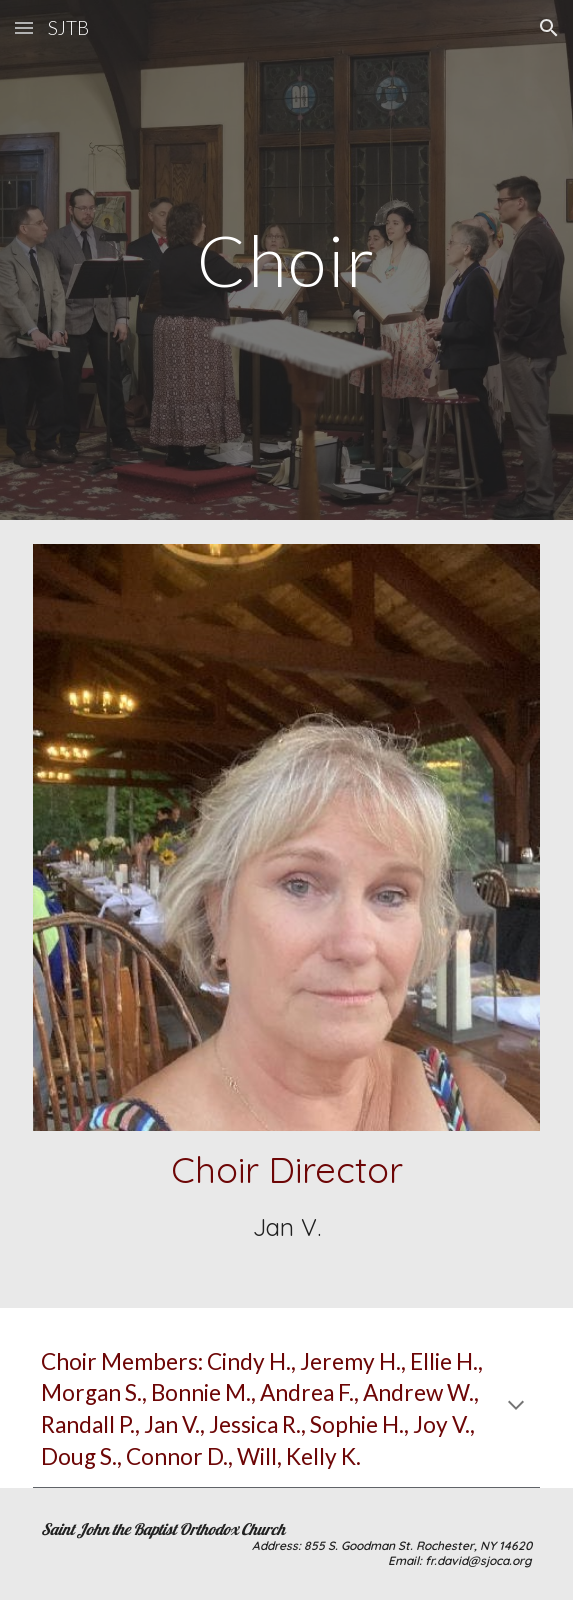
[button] (24, 27)
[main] (286, 260)
